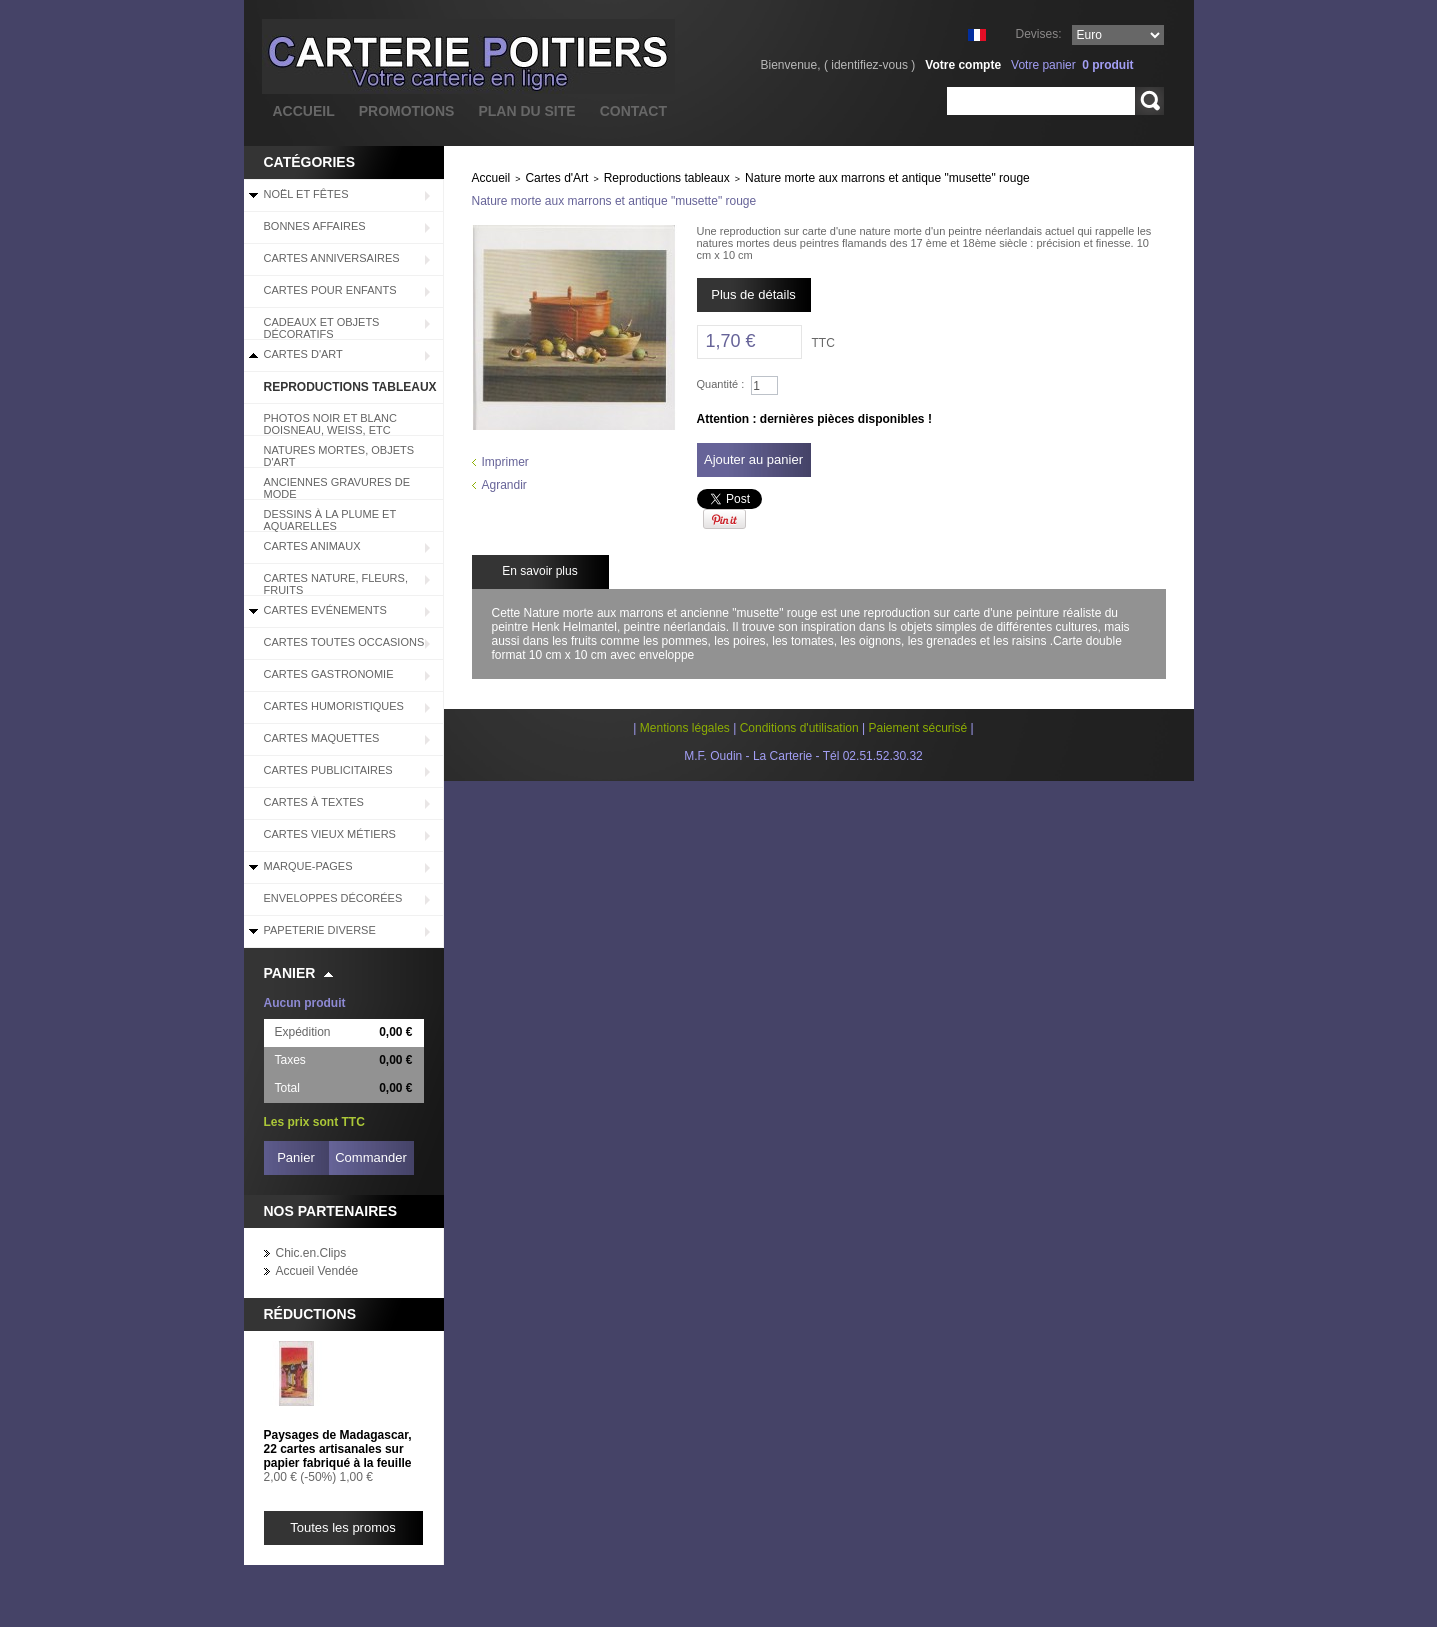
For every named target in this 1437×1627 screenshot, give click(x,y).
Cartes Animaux (312, 546)
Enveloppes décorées (333, 898)
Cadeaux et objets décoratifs (322, 328)
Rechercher (1149, 101)
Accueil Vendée (317, 1271)
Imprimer (505, 462)
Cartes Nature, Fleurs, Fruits (336, 584)
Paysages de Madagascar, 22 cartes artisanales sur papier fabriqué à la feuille (338, 1449)
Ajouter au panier (753, 459)
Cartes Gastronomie (329, 674)
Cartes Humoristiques (334, 706)
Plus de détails (753, 294)
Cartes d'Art (303, 354)
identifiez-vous (869, 65)
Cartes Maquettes (322, 738)
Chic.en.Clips (311, 1253)
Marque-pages (308, 866)
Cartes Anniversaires (332, 258)
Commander (371, 1157)
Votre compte (963, 65)
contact (633, 111)
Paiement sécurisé (917, 728)
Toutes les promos (343, 1527)
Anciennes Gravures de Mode (337, 488)
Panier (290, 973)
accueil (304, 111)
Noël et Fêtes (306, 194)
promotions (407, 111)
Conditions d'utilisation (799, 728)
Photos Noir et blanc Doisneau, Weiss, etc (330, 424)
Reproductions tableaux (350, 387)
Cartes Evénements (325, 610)
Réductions (310, 1314)
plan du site (526, 111)
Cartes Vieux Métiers (330, 834)
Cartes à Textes (314, 802)
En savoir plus (539, 571)
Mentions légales (685, 728)
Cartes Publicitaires (328, 770)
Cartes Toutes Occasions (344, 642)
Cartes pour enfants (330, 290)
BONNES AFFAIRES (315, 226)
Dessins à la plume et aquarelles (330, 520)
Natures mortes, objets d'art (339, 456)
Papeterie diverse (320, 930)
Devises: (1038, 34)
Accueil (491, 178)
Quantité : (721, 384)
